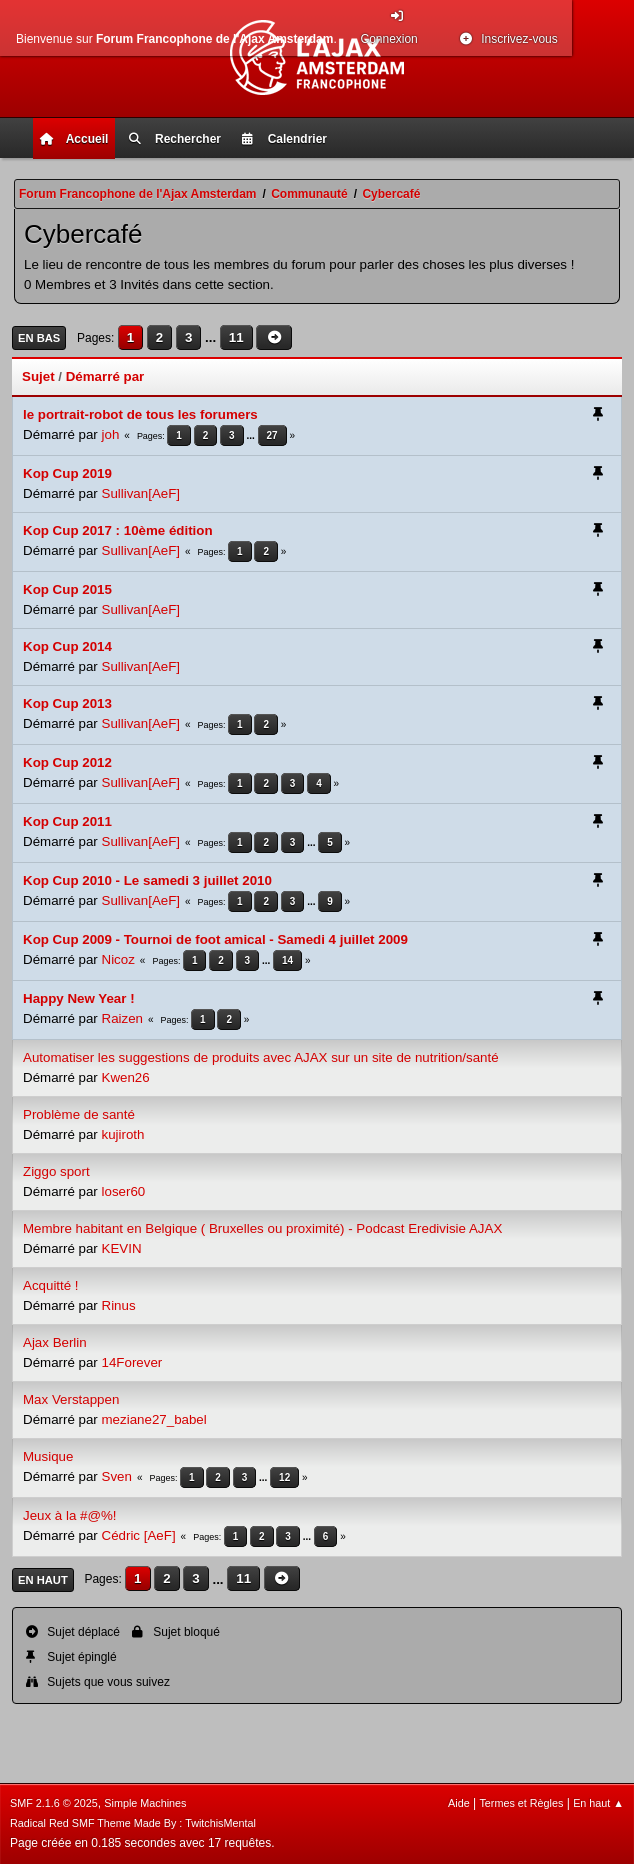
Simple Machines (145, 1803)
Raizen (123, 1018)
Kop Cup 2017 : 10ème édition (118, 530)
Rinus (119, 1305)
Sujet (38, 376)
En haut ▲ (598, 1803)
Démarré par (105, 376)
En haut (43, 1580)
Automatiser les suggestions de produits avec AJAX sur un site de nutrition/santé (261, 1057)
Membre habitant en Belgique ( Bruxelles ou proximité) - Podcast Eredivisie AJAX (262, 1228)
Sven (117, 1476)
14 (287, 960)
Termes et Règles (521, 1803)
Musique (48, 1456)
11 (236, 337)
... (212, 337)
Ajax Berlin (55, 1342)
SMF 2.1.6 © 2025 (54, 1803)
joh (111, 434)
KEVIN (122, 1248)
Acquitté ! (51, 1285)
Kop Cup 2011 (67, 821)
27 (272, 435)
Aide (459, 1803)
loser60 (124, 1191)
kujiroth (123, 1134)
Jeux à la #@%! (70, 1515)
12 (284, 1477)
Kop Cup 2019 (67, 473)
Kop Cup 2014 (67, 646)
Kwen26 (126, 1077)
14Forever (132, 1362)
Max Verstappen (71, 1399)
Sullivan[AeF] (141, 493)
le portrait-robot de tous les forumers (140, 414)
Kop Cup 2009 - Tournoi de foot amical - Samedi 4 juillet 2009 (215, 939)
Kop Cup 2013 (67, 703)
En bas (39, 338)
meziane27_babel (154, 1419)
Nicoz (118, 959)
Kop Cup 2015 (67, 589)
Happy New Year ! (79, 998)
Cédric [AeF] (139, 1535)
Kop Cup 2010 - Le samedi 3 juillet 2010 (147, 880)
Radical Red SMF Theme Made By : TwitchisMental (133, 1823)
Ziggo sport (56, 1171)
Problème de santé (79, 1114)
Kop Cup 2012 (67, 762)
